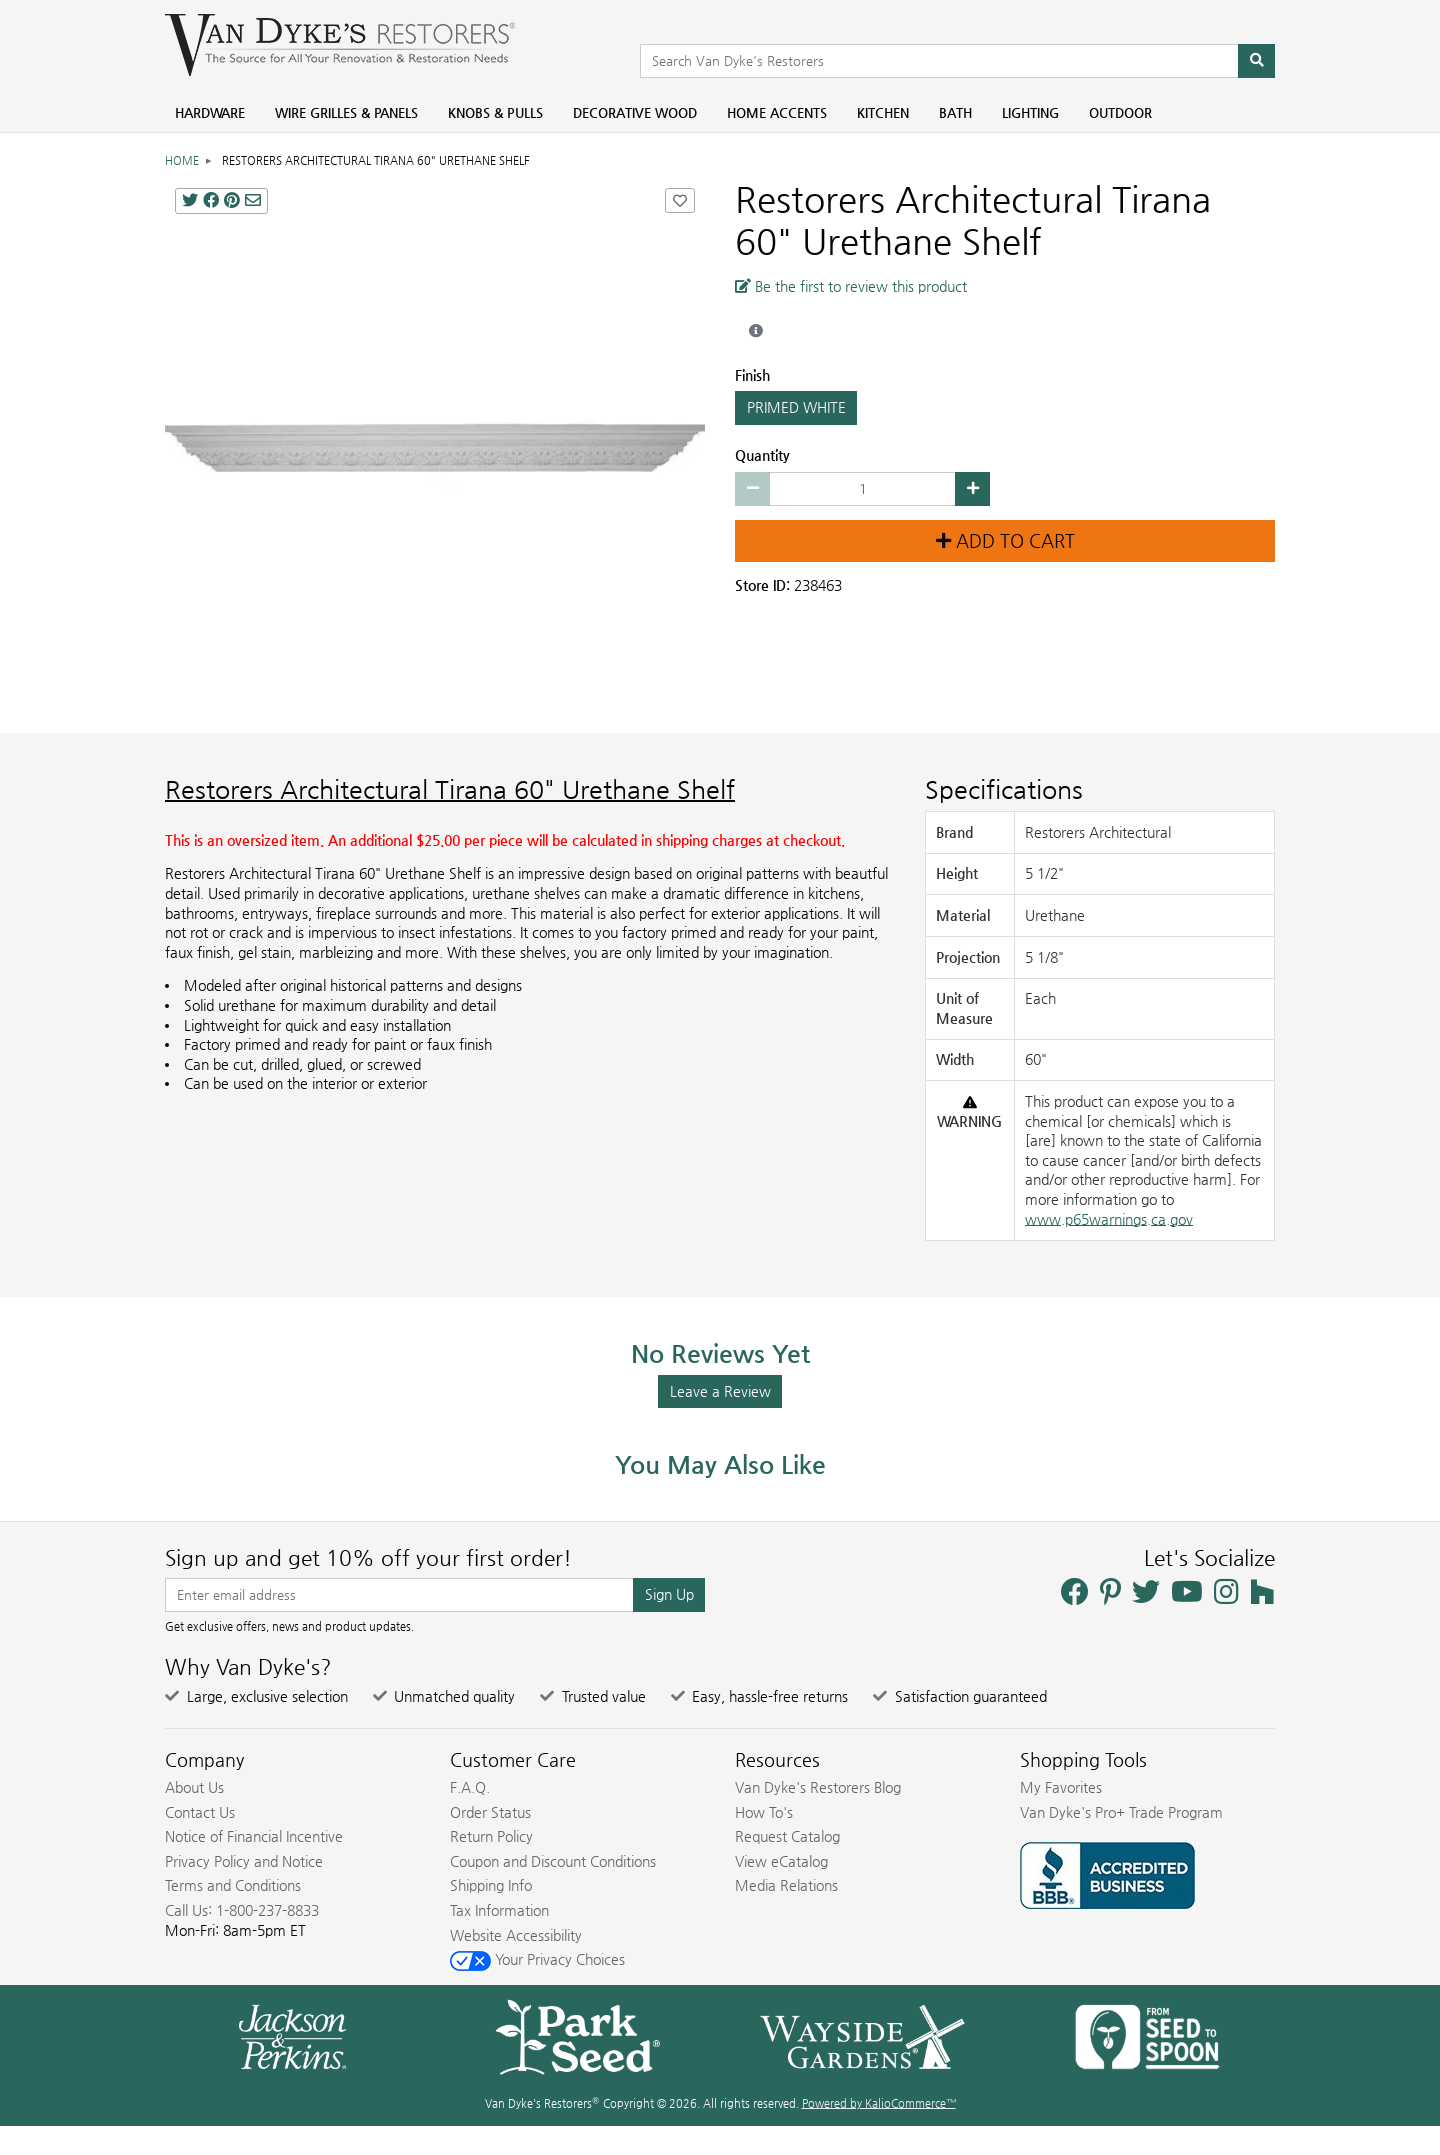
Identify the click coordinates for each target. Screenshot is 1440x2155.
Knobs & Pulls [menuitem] (495, 112)
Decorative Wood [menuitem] (635, 112)
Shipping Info (491, 1885)
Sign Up (669, 1594)
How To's (764, 1812)
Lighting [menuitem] (1030, 112)
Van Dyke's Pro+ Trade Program (1121, 1812)
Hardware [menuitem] (210, 112)
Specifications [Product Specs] (1004, 789)
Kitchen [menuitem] (883, 112)
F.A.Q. (470, 1787)
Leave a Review (720, 1391)
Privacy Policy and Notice (244, 1861)
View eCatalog (781, 1861)
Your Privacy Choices (537, 1959)
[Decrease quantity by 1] (752, 489)
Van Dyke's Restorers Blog (818, 1787)
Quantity (762, 455)
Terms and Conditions (233, 1885)
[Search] (1256, 61)
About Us (194, 1787)
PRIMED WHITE (796, 408)
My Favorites (1061, 1787)
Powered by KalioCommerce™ (879, 2103)
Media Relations (786, 1885)
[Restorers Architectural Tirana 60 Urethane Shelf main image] (435, 448)
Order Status (490, 1812)
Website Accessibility (516, 1935)
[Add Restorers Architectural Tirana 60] (680, 200)
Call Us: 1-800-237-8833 (242, 1910)
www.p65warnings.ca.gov (1109, 1219)
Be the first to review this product (851, 286)
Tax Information (499, 1910)
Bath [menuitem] (955, 112)
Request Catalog (787, 1836)
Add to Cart (1005, 541)
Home (182, 160)
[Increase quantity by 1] (972, 489)
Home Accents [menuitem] (777, 112)
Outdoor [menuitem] (1120, 112)
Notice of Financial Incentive (254, 1836)
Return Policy (491, 1836)
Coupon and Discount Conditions (553, 1861)
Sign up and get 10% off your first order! (368, 1558)
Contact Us (200, 1812)
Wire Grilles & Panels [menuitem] (346, 112)
